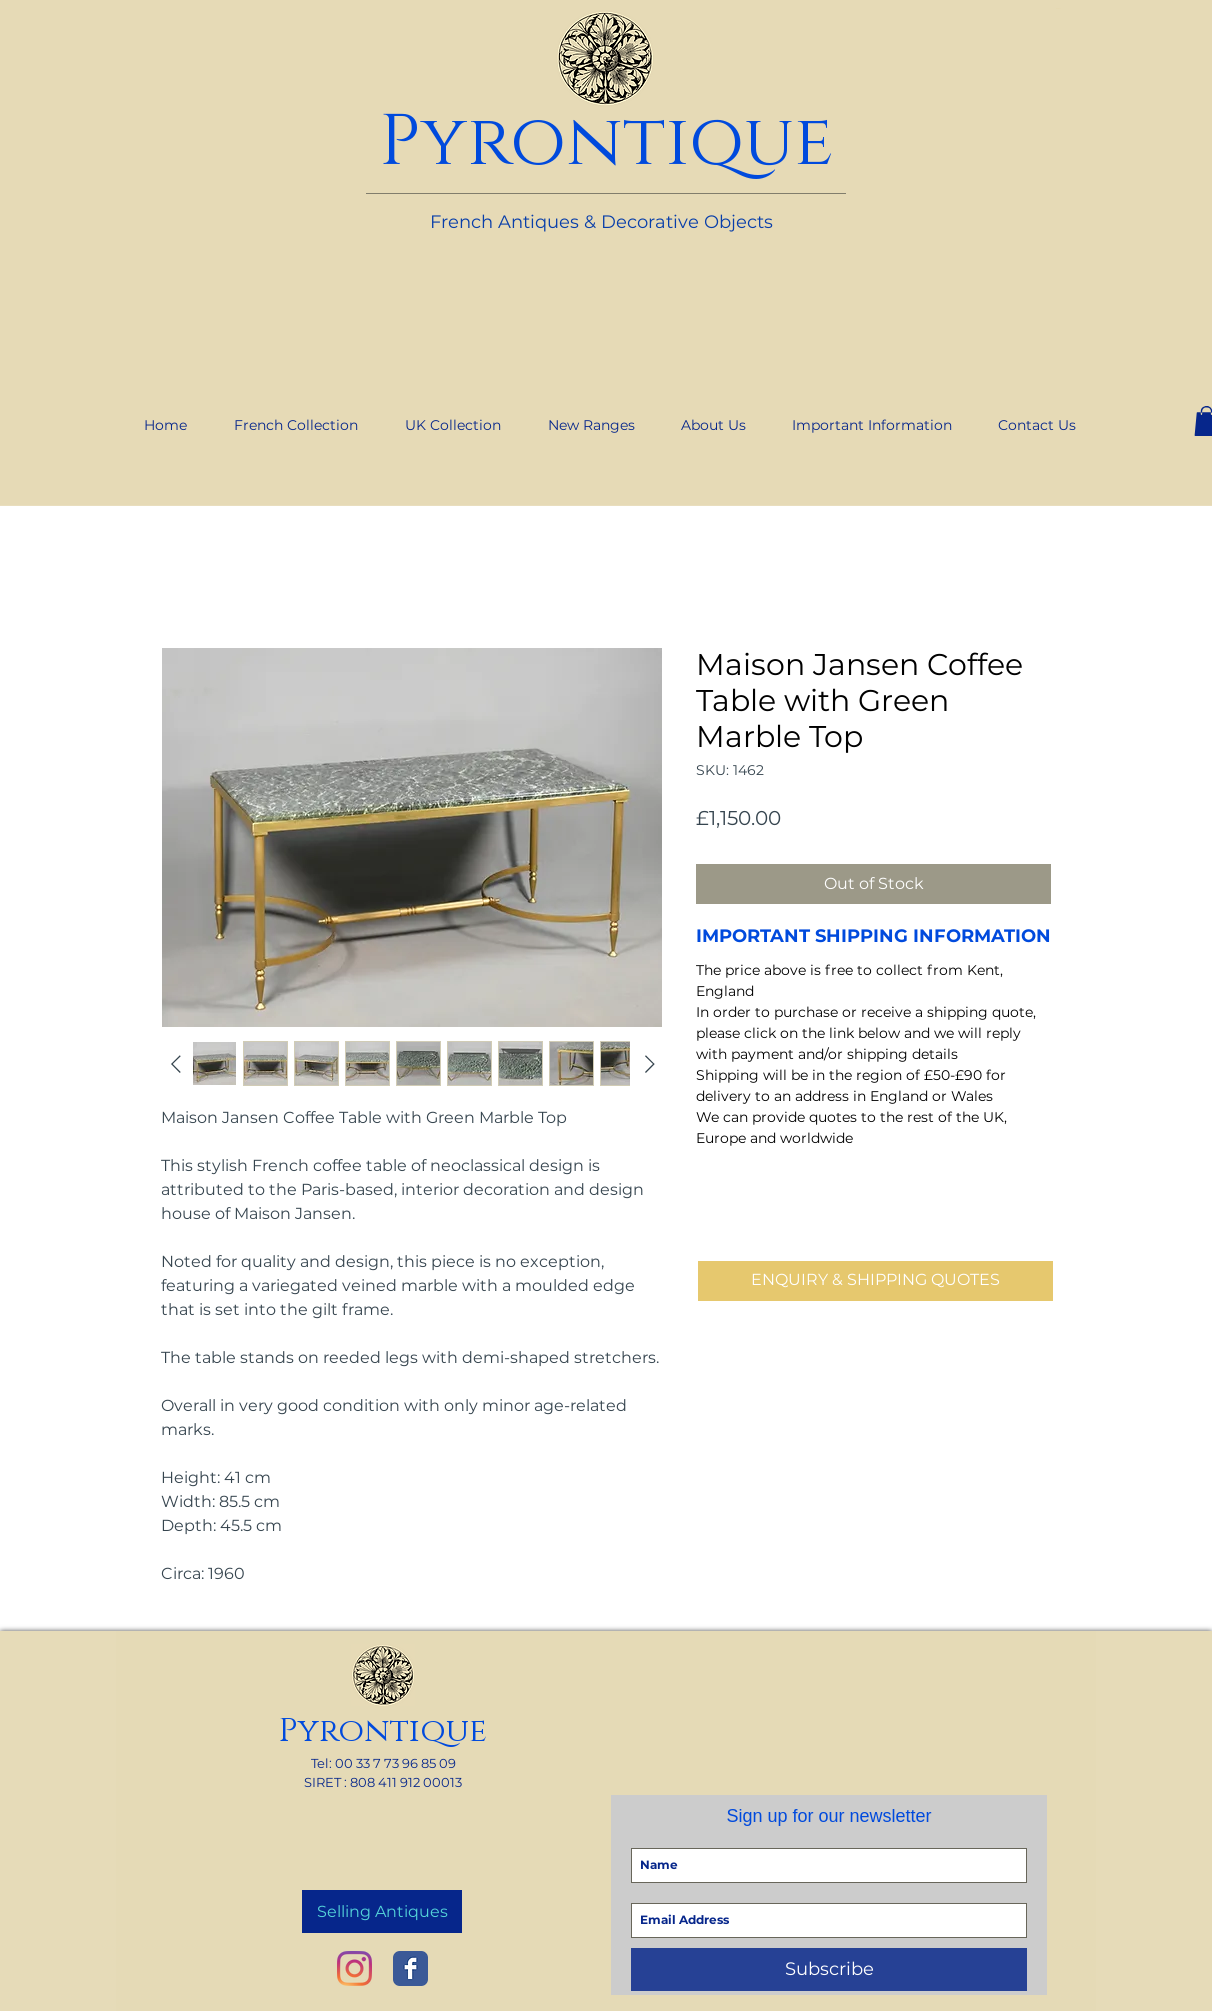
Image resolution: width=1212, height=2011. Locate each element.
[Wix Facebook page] (410, 1968)
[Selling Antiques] (382, 1911)
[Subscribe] (829, 1969)
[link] (1058, 8)
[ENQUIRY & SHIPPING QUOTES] (875, 1281)
